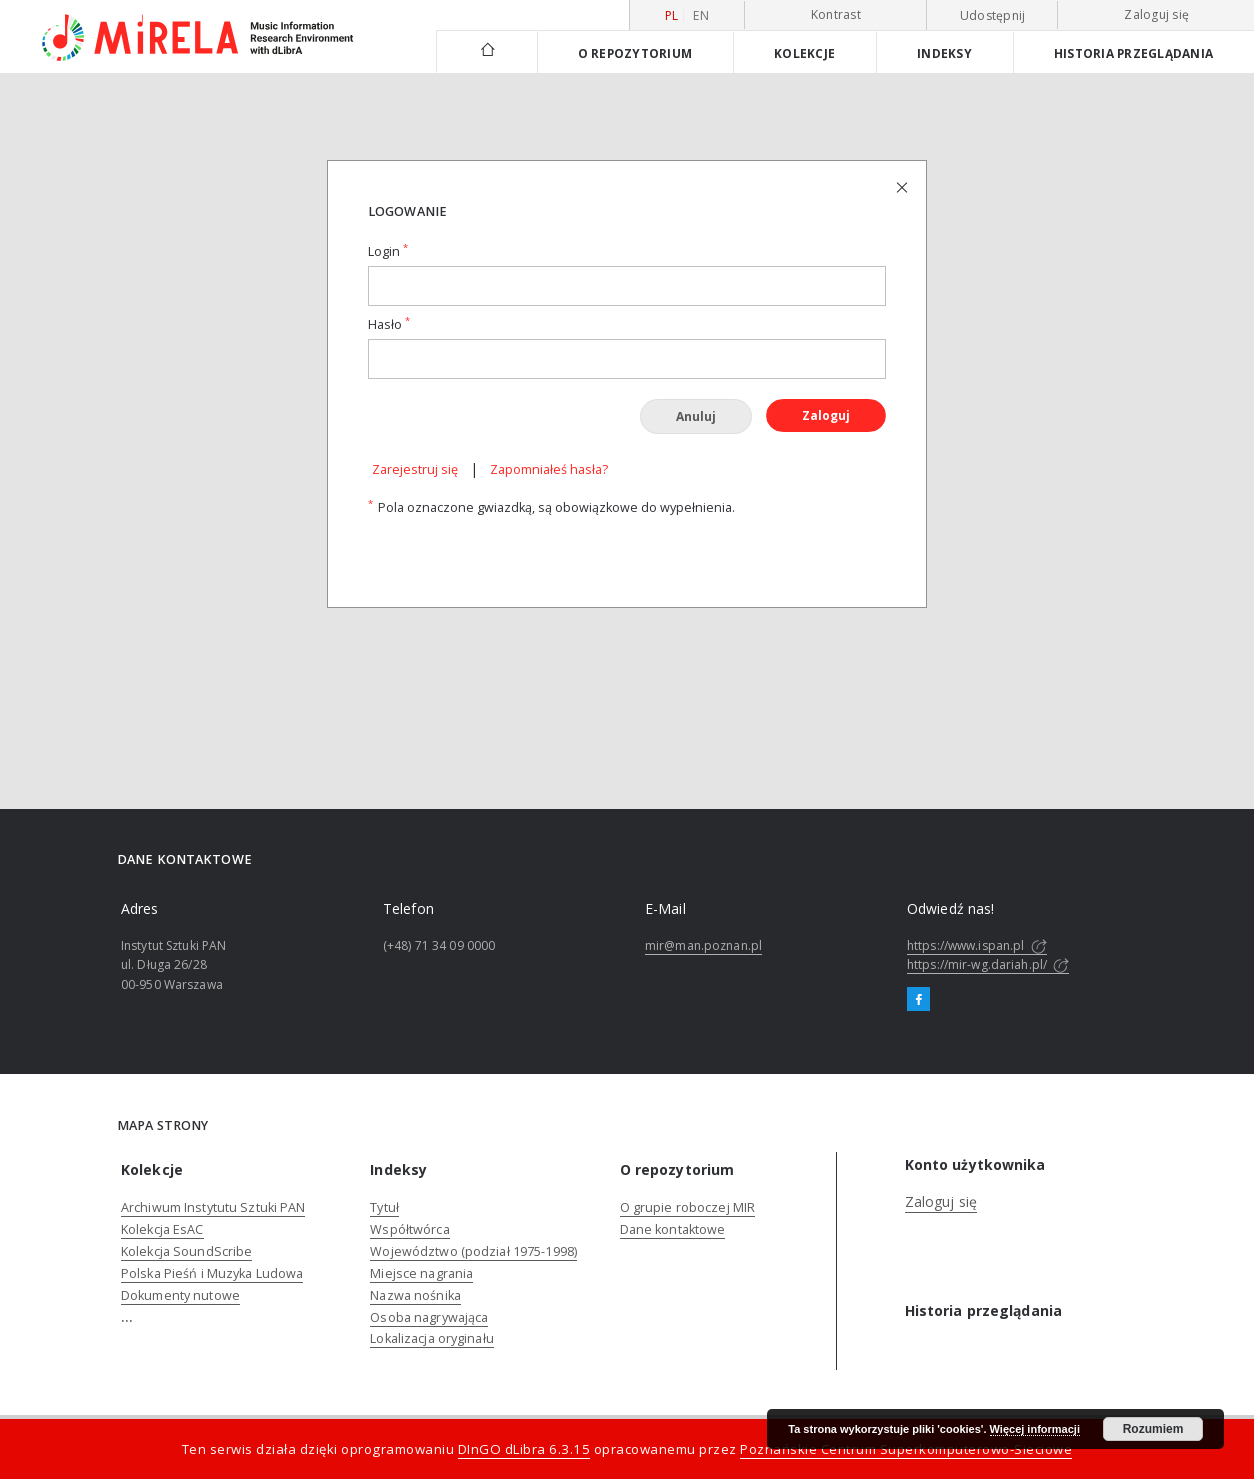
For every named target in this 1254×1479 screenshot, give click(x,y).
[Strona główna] (486, 51)
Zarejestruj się (415, 469)
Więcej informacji (1035, 1429)
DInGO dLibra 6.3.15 (524, 1449)
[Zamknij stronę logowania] (903, 186)
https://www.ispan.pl (977, 945)
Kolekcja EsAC (162, 1229)
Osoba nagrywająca (429, 1317)
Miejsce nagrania (421, 1273)
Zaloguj (826, 415)
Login (388, 251)
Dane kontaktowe (673, 1229)
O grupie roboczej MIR (688, 1207)
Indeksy (944, 53)
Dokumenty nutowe (180, 1295)
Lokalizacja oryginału (432, 1338)
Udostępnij (993, 16)
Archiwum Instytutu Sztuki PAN (213, 1207)
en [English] (701, 15)
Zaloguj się (1156, 14)
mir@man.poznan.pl (703, 945)
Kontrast (836, 14)
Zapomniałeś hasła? (549, 469)
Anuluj (696, 416)
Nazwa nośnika (415, 1295)
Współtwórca (409, 1229)
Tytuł (384, 1207)
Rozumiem (1153, 1429)
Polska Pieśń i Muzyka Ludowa (212, 1273)
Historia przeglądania (1133, 53)
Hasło (389, 324)
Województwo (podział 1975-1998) (473, 1251)
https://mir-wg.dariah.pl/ (988, 964)
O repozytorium (635, 53)
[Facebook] (918, 1000)
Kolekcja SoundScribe (186, 1251)
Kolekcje (804, 53)
